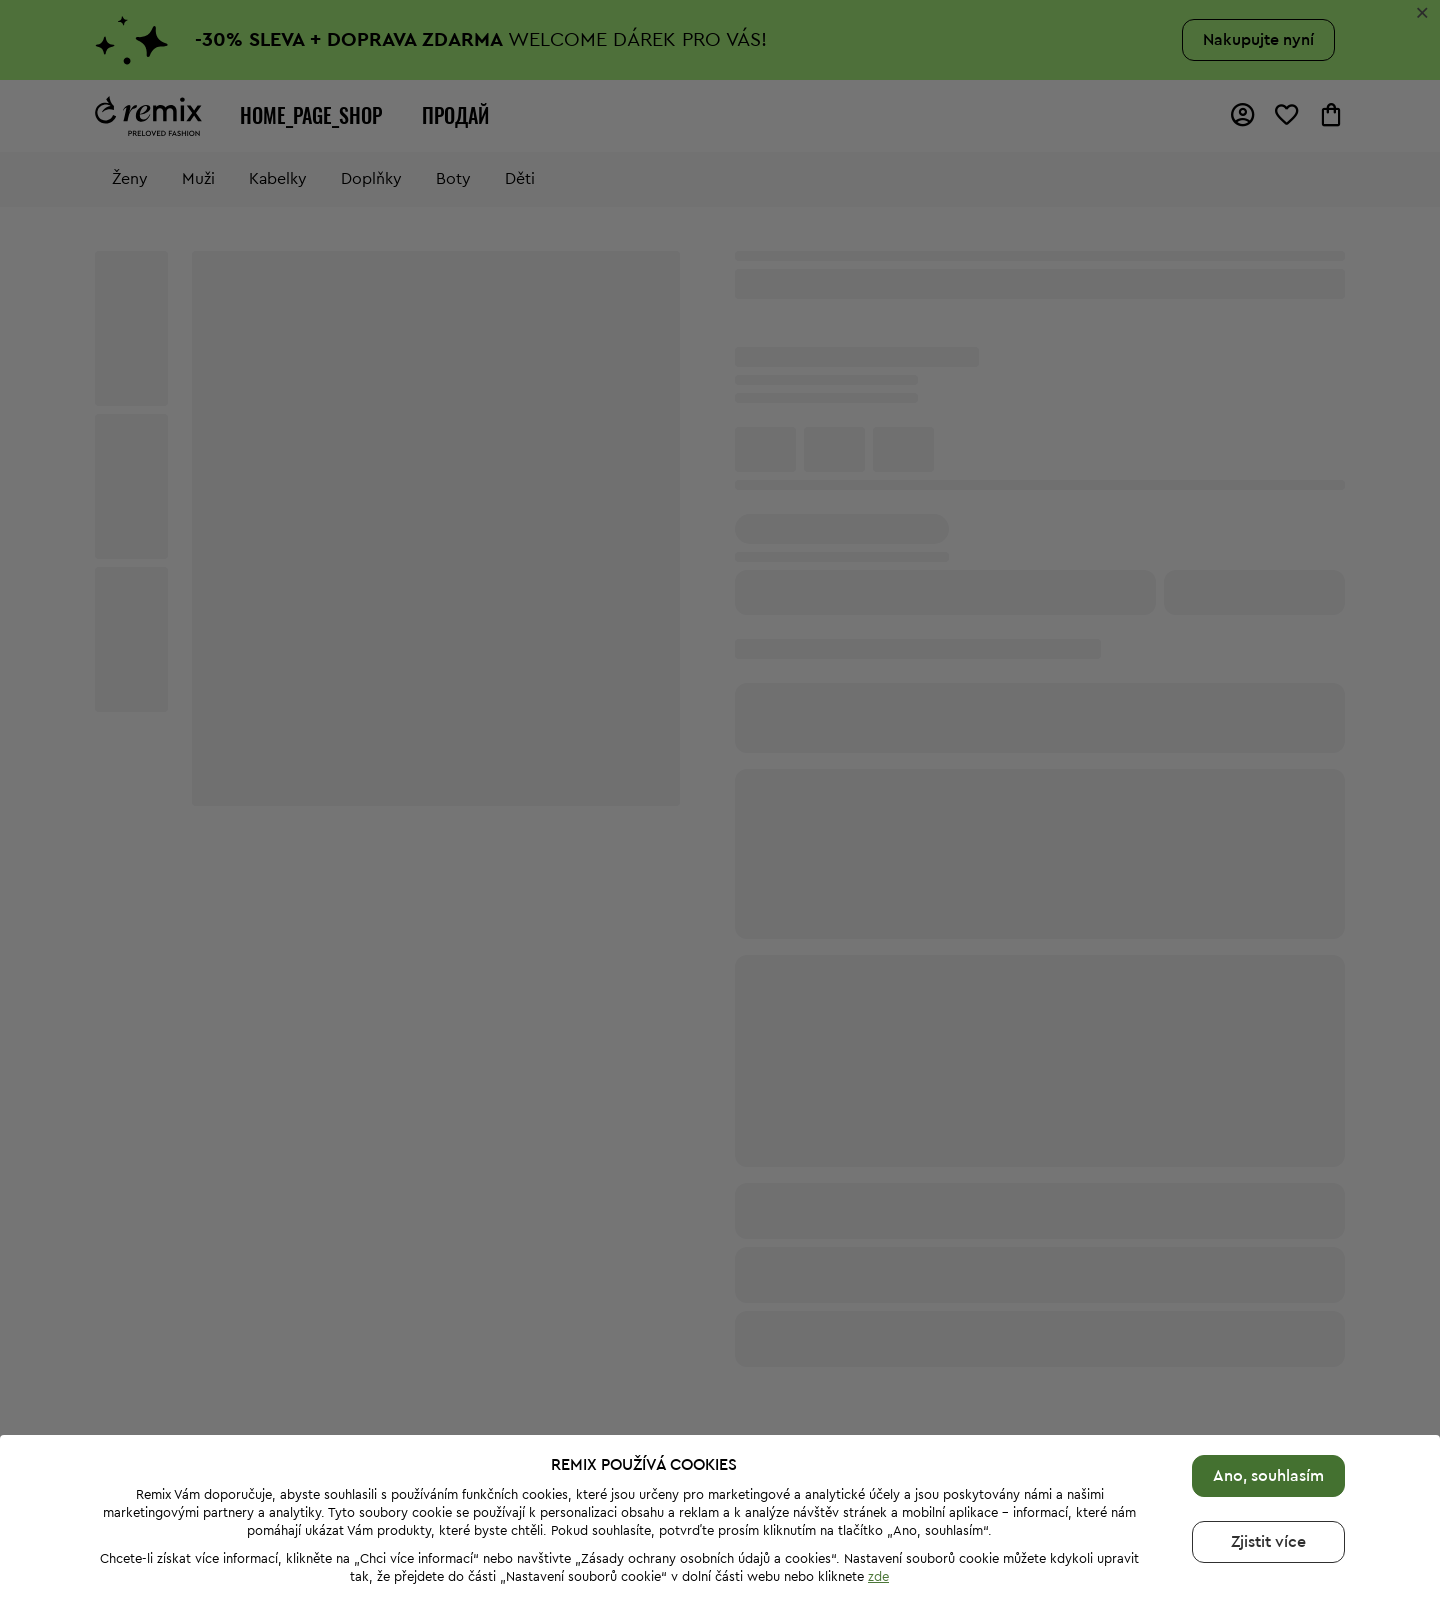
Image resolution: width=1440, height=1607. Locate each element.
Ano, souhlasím (1268, 1476)
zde (878, 1576)
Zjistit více (1268, 1542)
